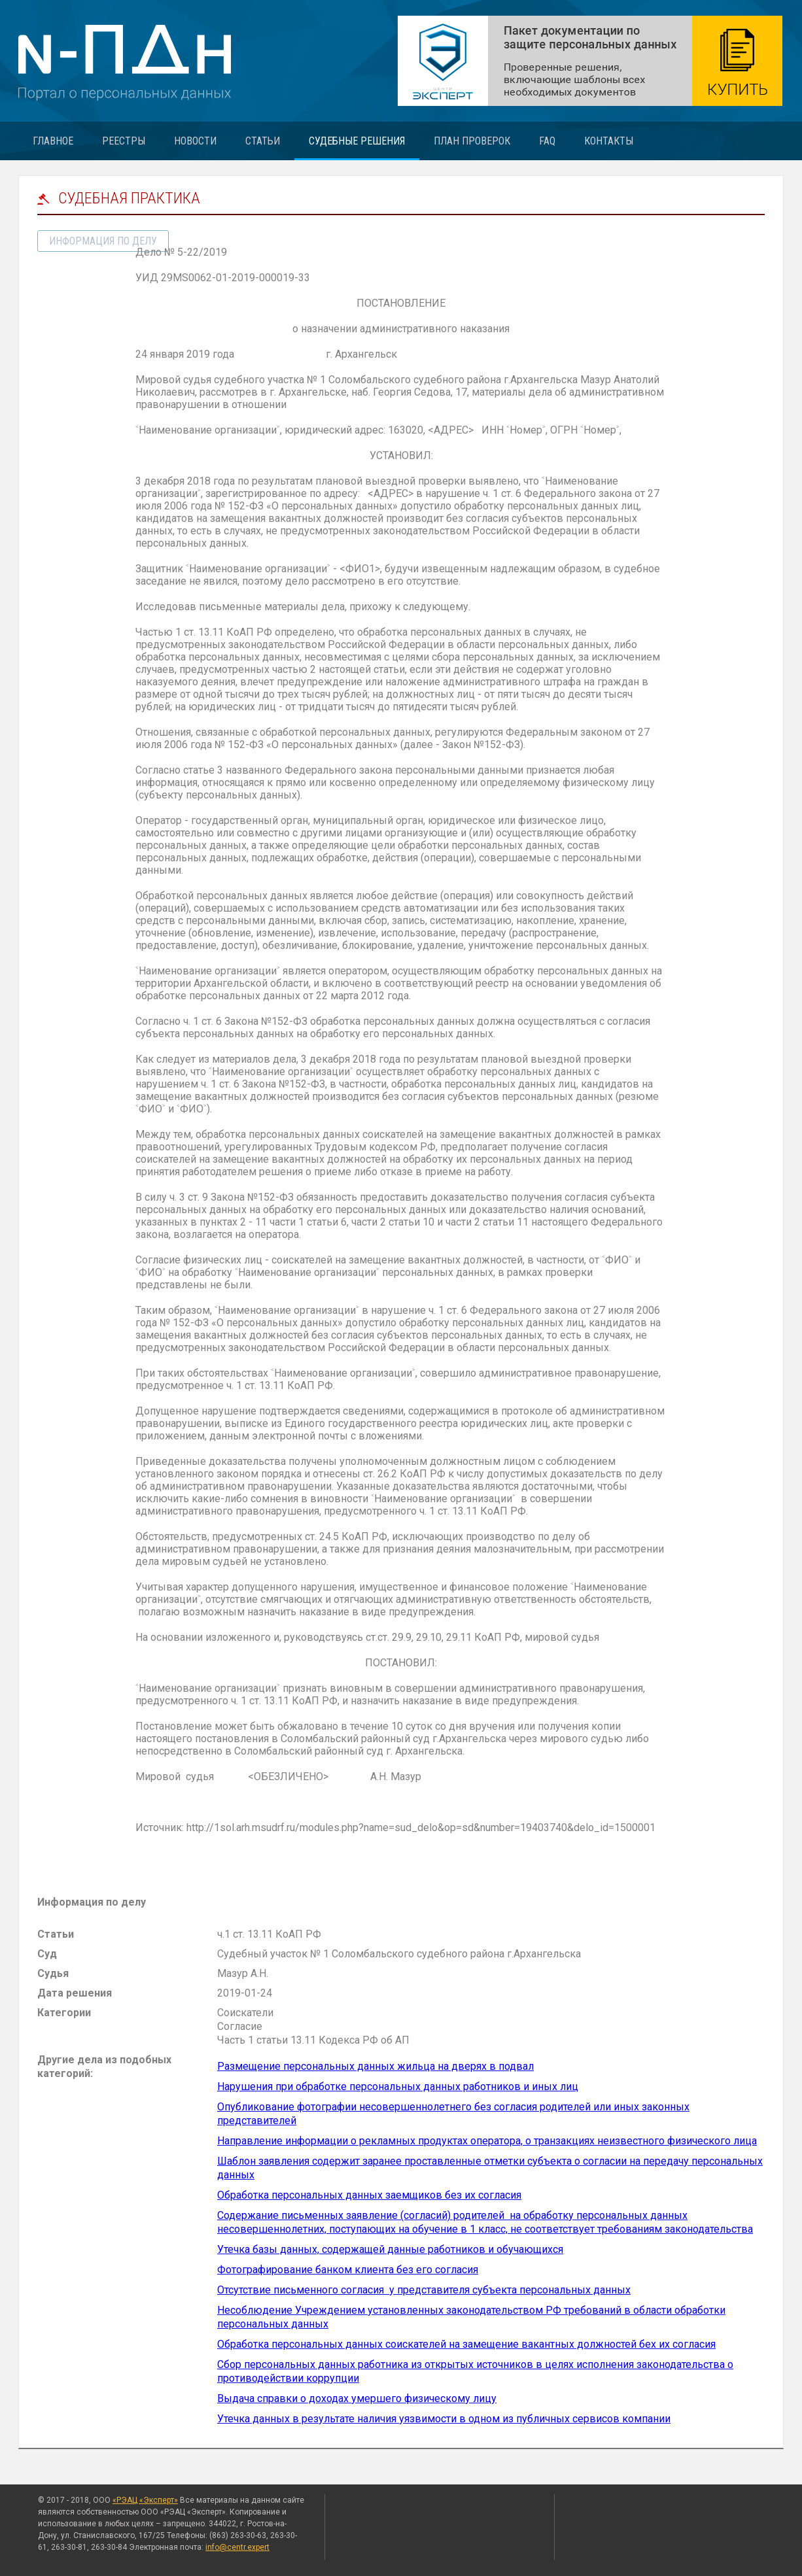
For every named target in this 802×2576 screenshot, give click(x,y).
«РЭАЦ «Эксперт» (145, 2500)
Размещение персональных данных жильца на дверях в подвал (375, 2066)
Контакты (608, 141)
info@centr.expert (237, 2547)
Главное (53, 141)
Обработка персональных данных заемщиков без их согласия (369, 2195)
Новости (195, 141)
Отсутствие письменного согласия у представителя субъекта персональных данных (424, 2290)
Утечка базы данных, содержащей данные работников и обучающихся (390, 2249)
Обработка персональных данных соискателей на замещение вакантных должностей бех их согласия (466, 2344)
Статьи (262, 141)
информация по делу (103, 241)
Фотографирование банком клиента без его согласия (347, 2269)
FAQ (547, 141)
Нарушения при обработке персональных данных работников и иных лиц (397, 2086)
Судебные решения (357, 141)
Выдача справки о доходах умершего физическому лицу (357, 2398)
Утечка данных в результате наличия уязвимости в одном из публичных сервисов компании (444, 2419)
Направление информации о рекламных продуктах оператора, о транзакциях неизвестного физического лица (487, 2141)
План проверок (472, 141)
